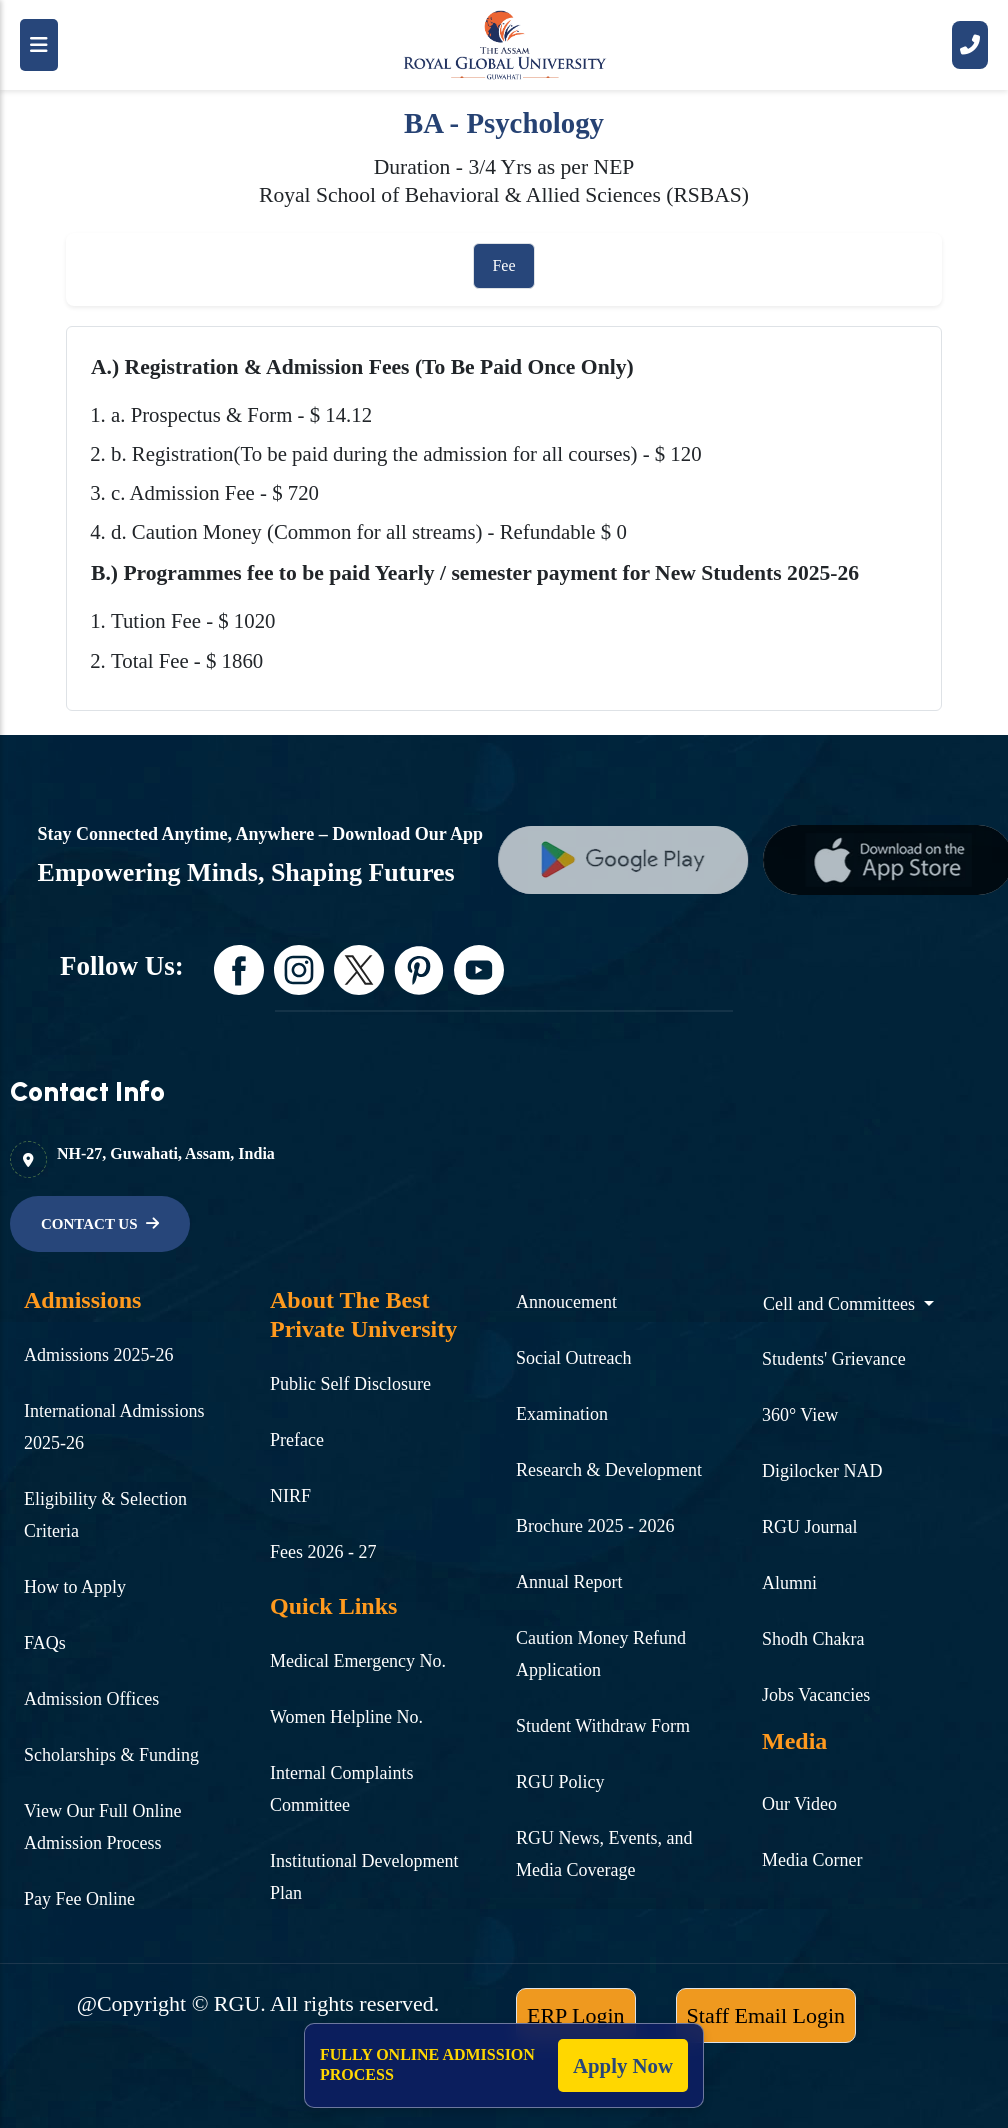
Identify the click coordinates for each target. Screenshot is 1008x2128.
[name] (657, 860)
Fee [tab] (503, 265)
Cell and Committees (841, 1304)
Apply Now (623, 2065)
